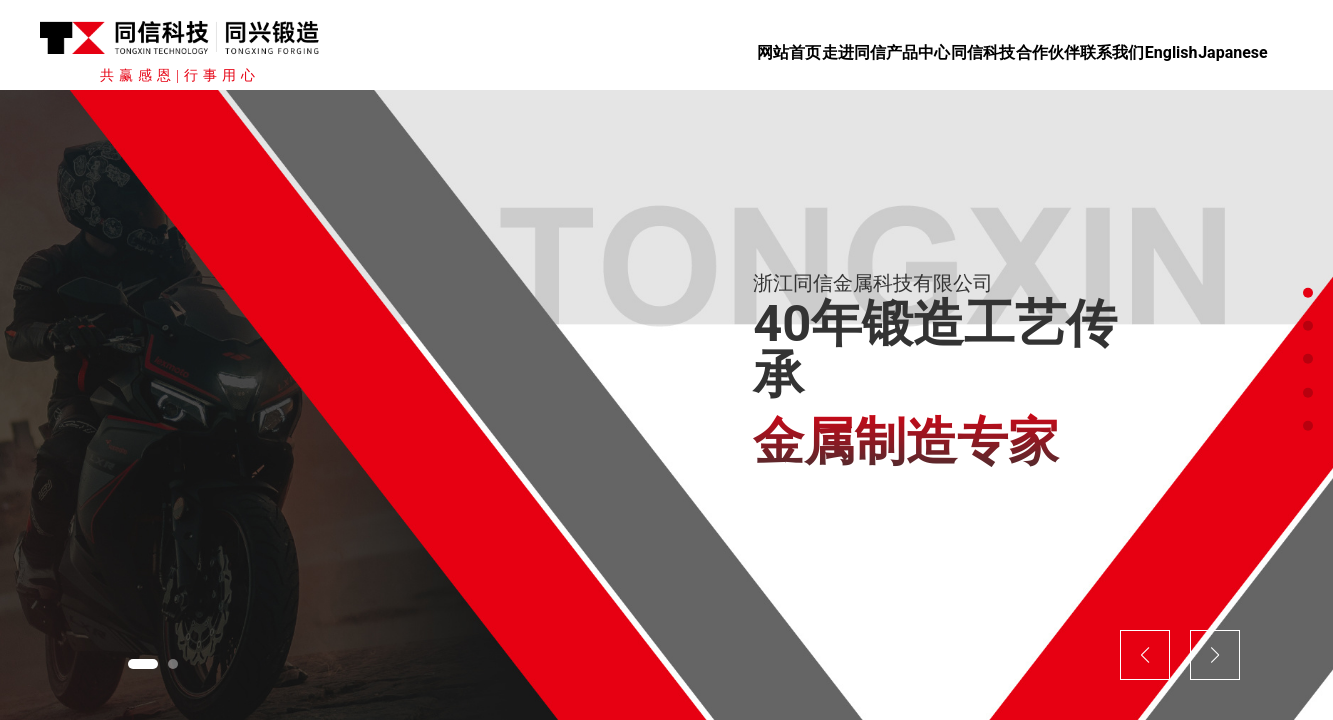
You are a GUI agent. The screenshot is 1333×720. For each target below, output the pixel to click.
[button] (143, 664)
